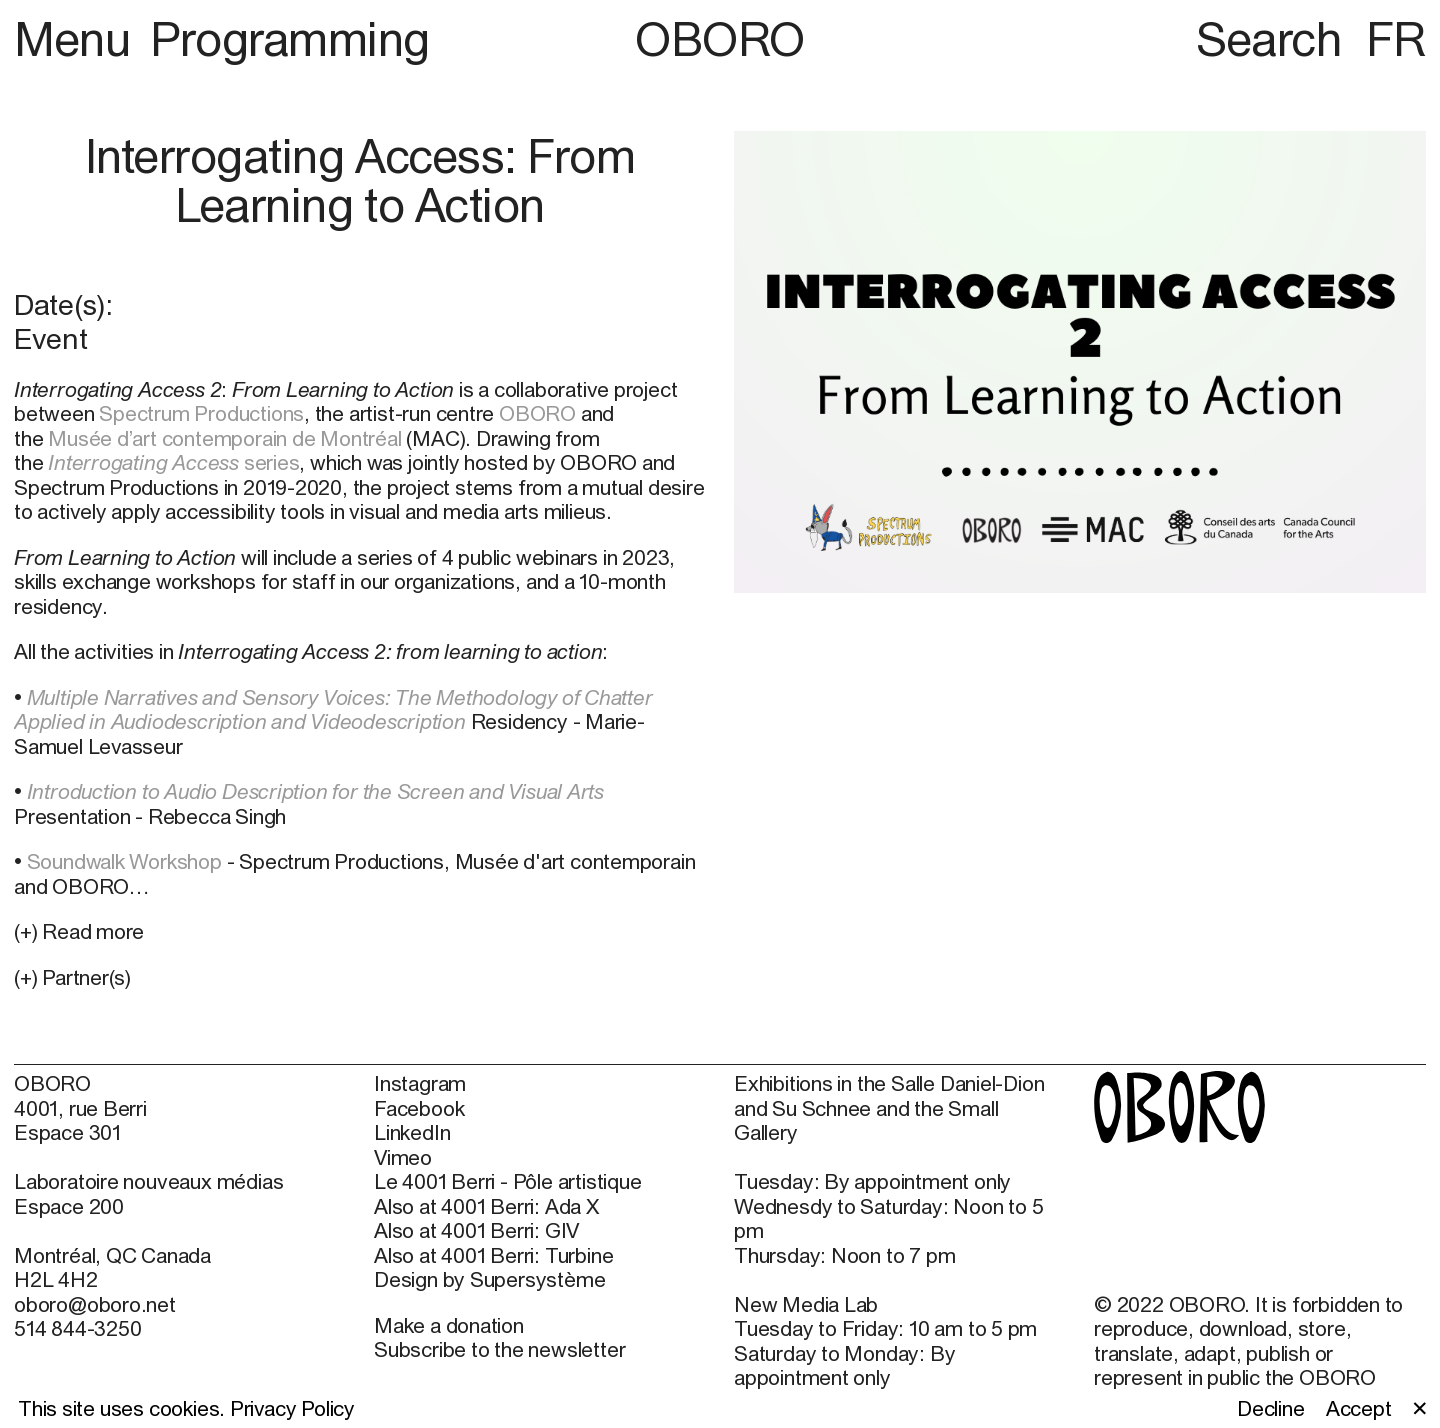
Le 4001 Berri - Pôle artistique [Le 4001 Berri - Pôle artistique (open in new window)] (507, 1181)
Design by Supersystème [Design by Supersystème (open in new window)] (489, 1279)
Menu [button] (77, 38)
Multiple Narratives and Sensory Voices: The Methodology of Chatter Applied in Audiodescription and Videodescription (333, 709)
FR (1396, 38)
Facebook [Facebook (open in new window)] (419, 1108)
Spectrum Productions (201, 413)
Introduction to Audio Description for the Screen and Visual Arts (316, 791)
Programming (290, 38)
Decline (1271, 1408)
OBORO (720, 38)
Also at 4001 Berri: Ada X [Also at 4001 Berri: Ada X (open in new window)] (486, 1206)
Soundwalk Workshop (124, 861)
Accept (1359, 1408)
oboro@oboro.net (95, 1304)
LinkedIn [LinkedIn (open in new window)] (412, 1132)
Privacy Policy (292, 1408)
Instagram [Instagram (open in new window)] (420, 1083)
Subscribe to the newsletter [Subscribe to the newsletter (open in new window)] (499, 1349)
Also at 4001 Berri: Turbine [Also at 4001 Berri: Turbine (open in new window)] (493, 1255)
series (173, 462)
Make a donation (449, 1325)
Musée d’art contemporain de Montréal (224, 438)
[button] (360, 977)
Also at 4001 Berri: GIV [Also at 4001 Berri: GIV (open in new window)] (476, 1230)
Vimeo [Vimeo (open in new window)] (403, 1157)
